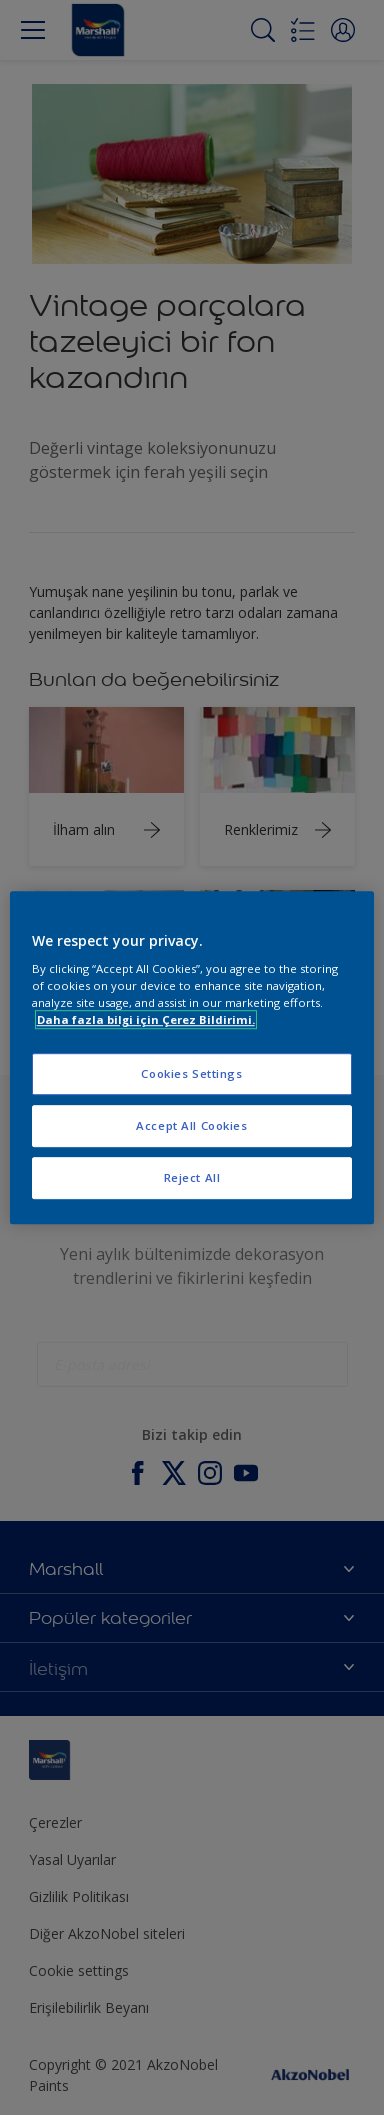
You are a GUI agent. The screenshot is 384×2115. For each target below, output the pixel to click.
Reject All (192, 1177)
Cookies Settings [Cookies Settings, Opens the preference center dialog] (191, 1074)
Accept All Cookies (191, 1125)
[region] (192, 1058)
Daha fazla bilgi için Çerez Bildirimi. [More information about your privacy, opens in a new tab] (146, 1019)
